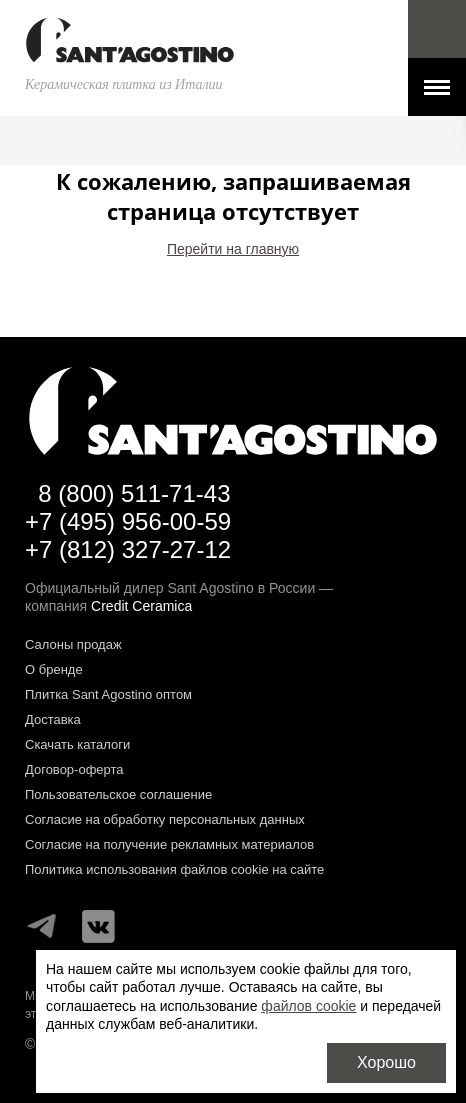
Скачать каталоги (77, 744)
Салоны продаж (73, 644)
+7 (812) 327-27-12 (128, 549)
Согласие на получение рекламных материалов (169, 844)
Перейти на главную (233, 249)
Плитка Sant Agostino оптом (108, 694)
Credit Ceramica (141, 606)
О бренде (54, 669)
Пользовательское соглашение (118, 794)
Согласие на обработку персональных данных (165, 819)
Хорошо (386, 1062)
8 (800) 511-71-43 (134, 493)
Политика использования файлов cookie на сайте (174, 869)
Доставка (53, 719)
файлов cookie (308, 1006)
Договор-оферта (74, 769)
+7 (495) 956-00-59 (128, 521)
